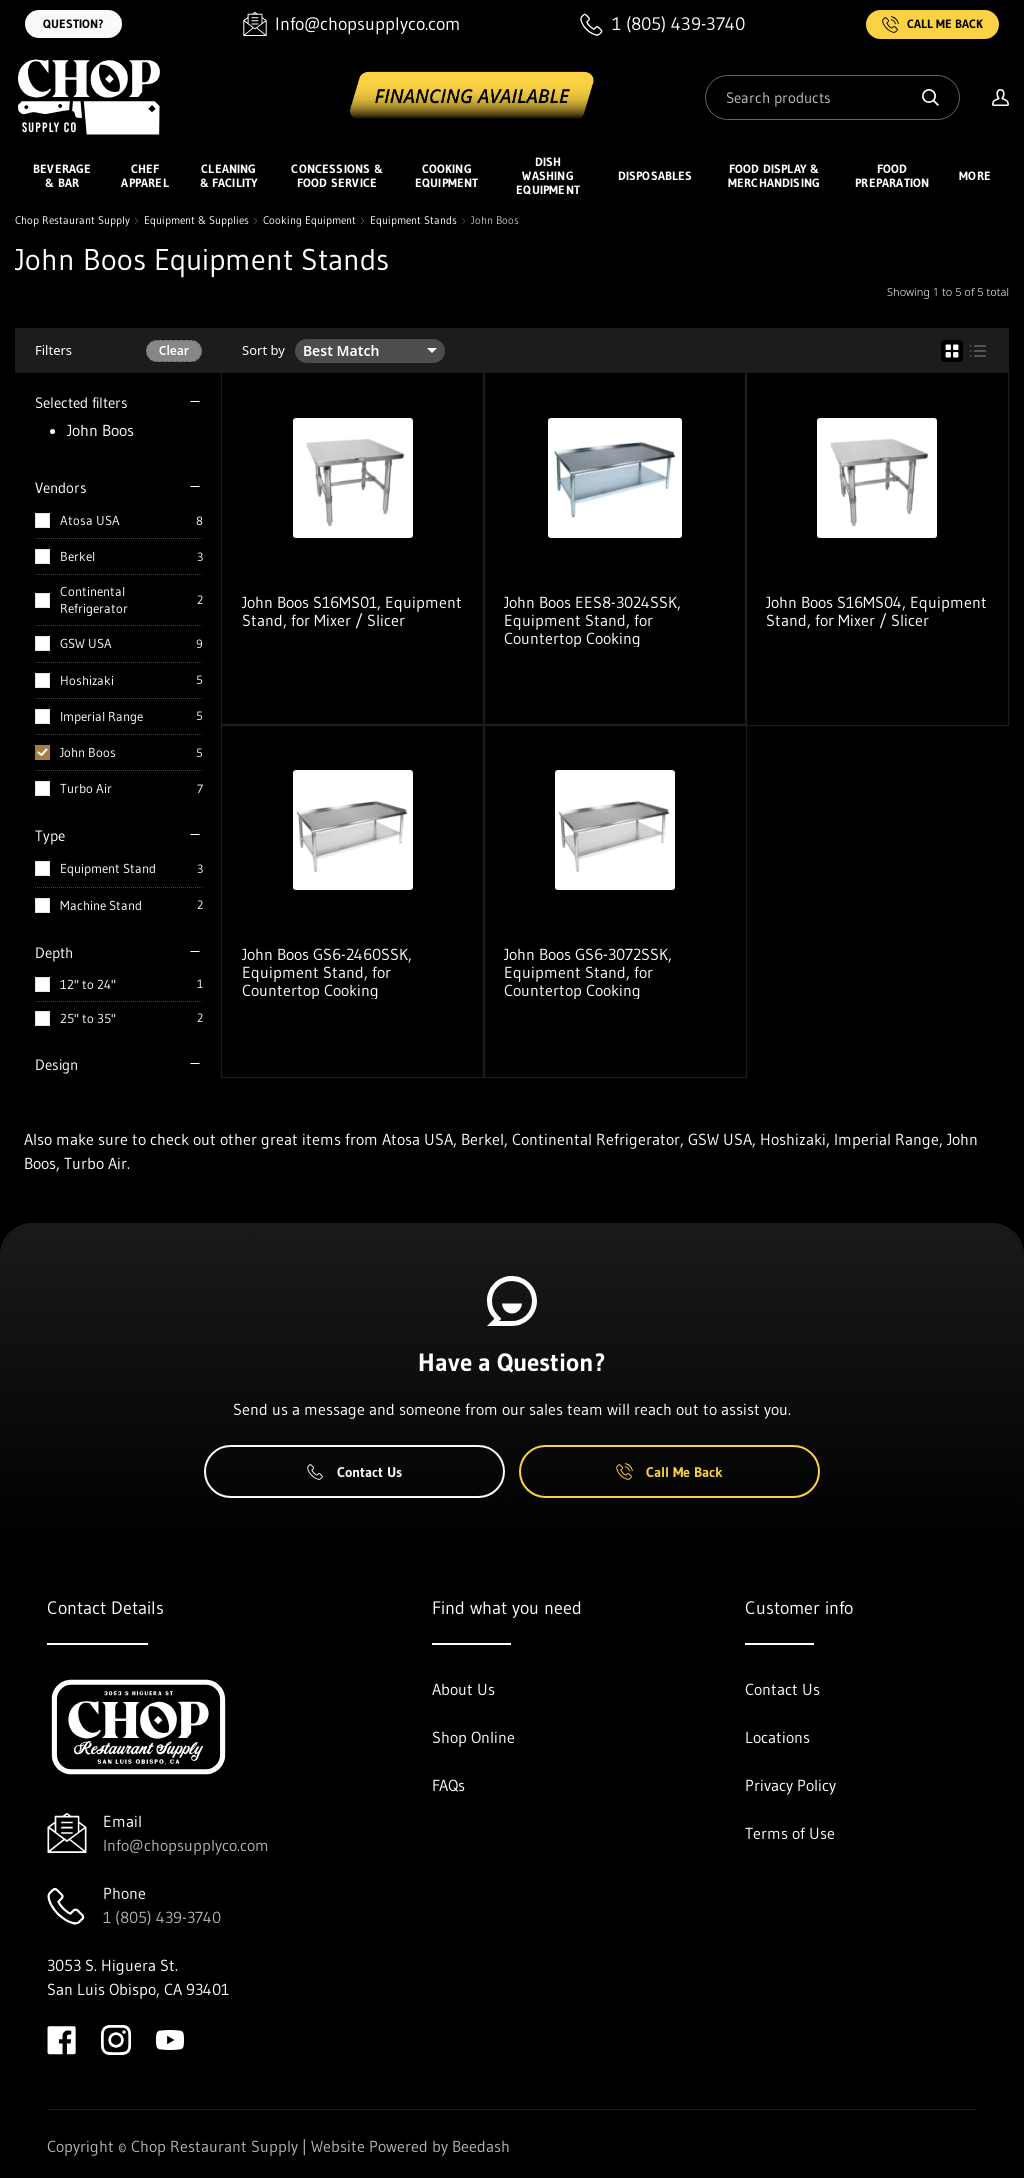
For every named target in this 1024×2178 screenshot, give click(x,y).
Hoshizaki (87, 680)
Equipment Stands (413, 220)
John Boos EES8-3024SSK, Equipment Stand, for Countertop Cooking (592, 620)
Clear (174, 350)
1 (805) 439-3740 (162, 1917)
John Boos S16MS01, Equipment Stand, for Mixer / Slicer (352, 611)
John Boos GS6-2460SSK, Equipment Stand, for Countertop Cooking (327, 972)
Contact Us (354, 1472)
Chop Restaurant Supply (72, 220)
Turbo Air (86, 788)
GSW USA (86, 643)
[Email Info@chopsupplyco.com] (351, 24)
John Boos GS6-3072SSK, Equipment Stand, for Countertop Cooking (588, 972)
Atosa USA (90, 520)
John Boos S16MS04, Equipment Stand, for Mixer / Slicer (876, 611)
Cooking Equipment (309, 220)
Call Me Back (932, 24)
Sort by (263, 350)
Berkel (77, 556)
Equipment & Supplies (196, 220)
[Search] (832, 97)
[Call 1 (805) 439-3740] (662, 24)
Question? (73, 23)
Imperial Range (101, 716)
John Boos (88, 752)
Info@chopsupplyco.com (186, 1845)
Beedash (481, 2146)
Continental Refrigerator (94, 599)
